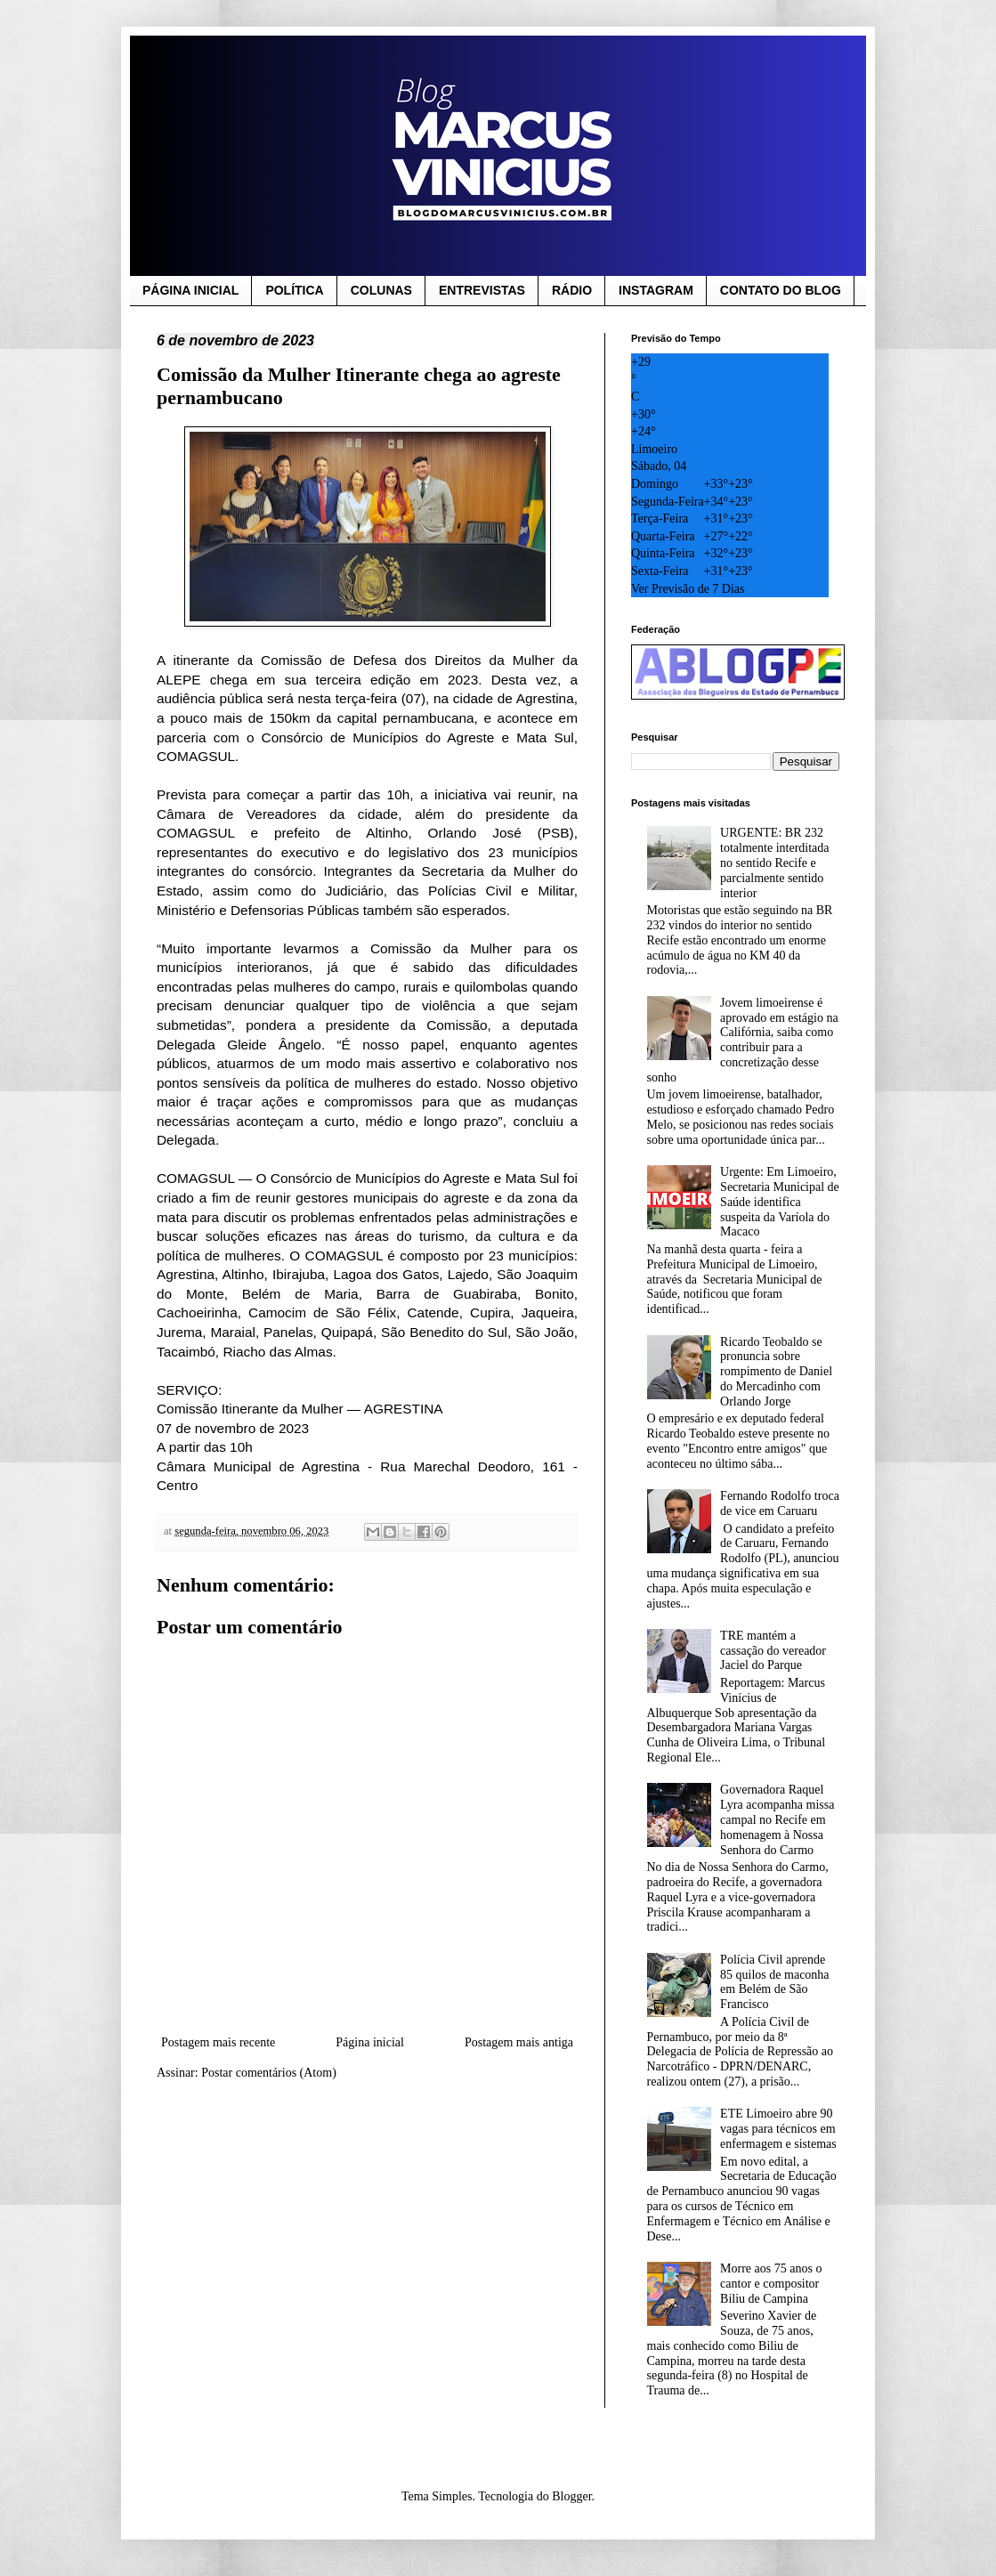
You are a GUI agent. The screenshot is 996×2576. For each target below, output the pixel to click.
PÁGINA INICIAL (190, 290)
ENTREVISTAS (482, 290)
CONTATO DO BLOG (780, 290)
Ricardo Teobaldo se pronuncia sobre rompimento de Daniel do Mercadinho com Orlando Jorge (776, 1371)
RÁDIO (572, 290)
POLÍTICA (294, 290)
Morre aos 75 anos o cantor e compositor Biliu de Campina (771, 2283)
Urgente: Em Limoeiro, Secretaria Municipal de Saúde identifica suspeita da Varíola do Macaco (779, 1201)
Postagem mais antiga (519, 2042)
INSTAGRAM (656, 290)
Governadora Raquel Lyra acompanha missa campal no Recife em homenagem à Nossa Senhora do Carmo (777, 1819)
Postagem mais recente (218, 2042)
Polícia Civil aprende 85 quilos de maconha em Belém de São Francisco (774, 1982)
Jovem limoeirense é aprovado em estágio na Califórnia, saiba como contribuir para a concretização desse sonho (742, 1040)
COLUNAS (381, 290)
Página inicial (370, 2042)
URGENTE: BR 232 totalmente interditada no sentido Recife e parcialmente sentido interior (774, 862)
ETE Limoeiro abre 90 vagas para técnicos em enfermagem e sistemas (778, 2129)
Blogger (571, 2496)
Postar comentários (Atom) (268, 2072)
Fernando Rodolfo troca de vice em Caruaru (779, 1503)
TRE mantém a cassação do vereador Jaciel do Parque (773, 1651)
